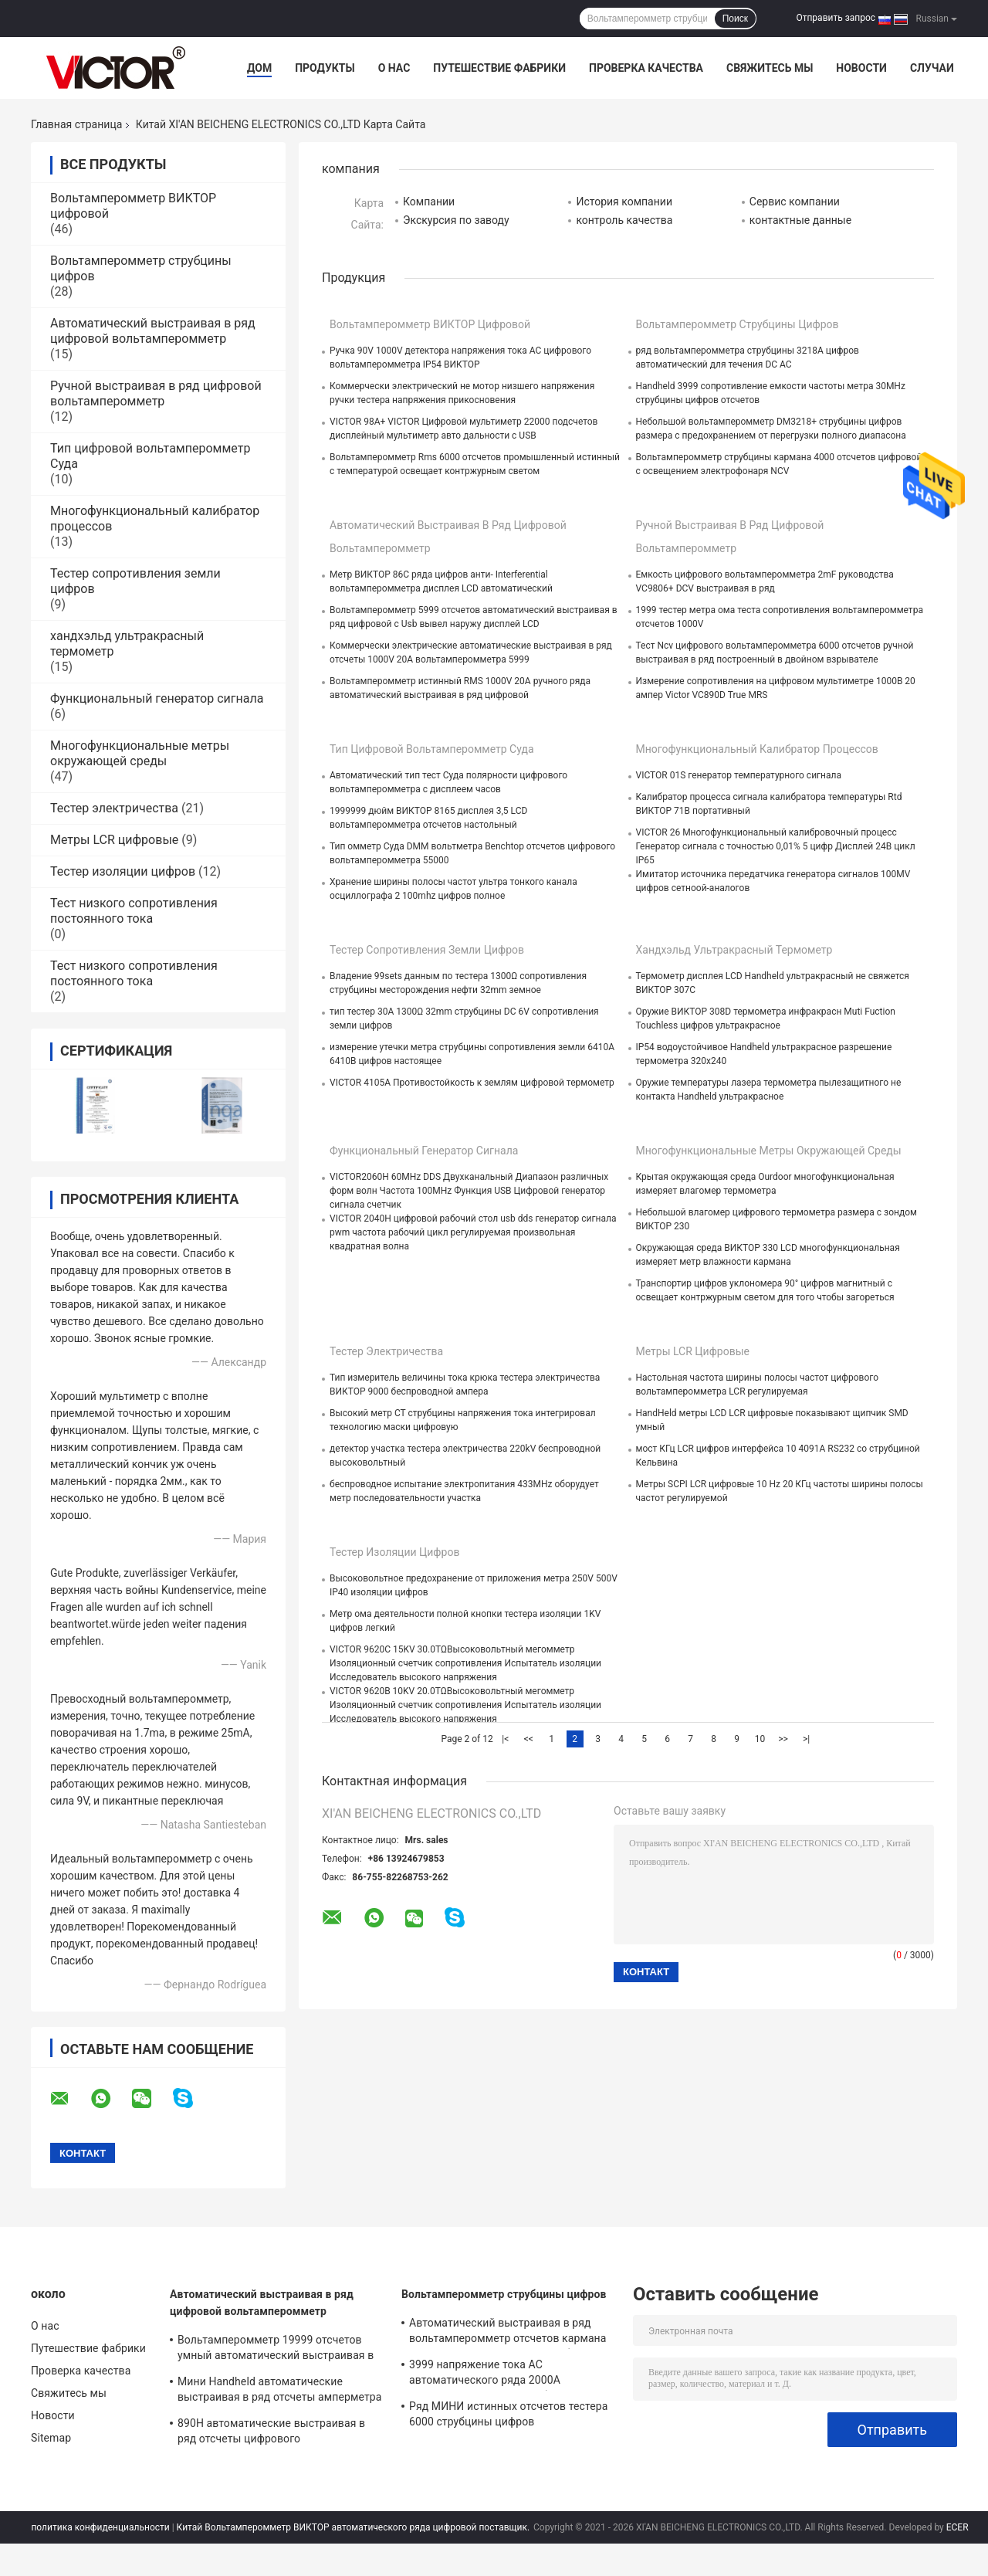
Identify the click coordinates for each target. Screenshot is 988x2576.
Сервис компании (794, 201)
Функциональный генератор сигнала (156, 698)
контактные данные (800, 220)
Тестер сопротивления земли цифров (427, 950)
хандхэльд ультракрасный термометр (734, 950)
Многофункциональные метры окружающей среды (139, 753)
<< (528, 1739)
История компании (624, 201)
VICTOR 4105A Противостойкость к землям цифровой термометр (472, 1082)
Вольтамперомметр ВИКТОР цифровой (430, 324)
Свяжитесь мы (769, 68)
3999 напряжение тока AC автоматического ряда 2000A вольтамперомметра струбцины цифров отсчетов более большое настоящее (513, 2374)
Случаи (932, 68)
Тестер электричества (114, 808)
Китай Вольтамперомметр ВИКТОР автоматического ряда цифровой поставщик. (354, 2527)
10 (760, 1739)
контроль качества (624, 220)
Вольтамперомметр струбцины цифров (737, 324)
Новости (861, 68)
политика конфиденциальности (100, 2527)
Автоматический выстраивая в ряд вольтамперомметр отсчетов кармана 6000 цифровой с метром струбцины (508, 2333)
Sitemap (51, 2438)
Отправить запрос (835, 17)
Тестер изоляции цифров (122, 871)
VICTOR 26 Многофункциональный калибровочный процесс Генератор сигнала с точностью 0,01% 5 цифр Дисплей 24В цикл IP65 (775, 846)
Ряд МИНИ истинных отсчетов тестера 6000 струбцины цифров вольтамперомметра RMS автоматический (508, 2416)
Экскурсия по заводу (456, 220)
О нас (394, 68)
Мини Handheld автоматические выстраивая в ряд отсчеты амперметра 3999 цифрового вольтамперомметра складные (279, 2391)
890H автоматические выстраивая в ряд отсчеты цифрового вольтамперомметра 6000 (271, 2433)
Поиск (735, 18)
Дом (259, 68)
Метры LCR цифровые (114, 839)
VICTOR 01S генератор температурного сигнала (739, 775)
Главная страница (76, 124)
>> (783, 1739)
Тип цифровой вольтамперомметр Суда (432, 749)
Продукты (325, 68)
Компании (429, 201)
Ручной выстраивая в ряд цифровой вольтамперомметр (156, 393)
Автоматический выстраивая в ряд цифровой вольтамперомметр (152, 331)
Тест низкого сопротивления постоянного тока (134, 911)
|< (505, 1739)
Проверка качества (646, 68)
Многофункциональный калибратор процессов (757, 749)
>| (806, 1739)
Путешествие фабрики (499, 68)
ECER (957, 2527)
